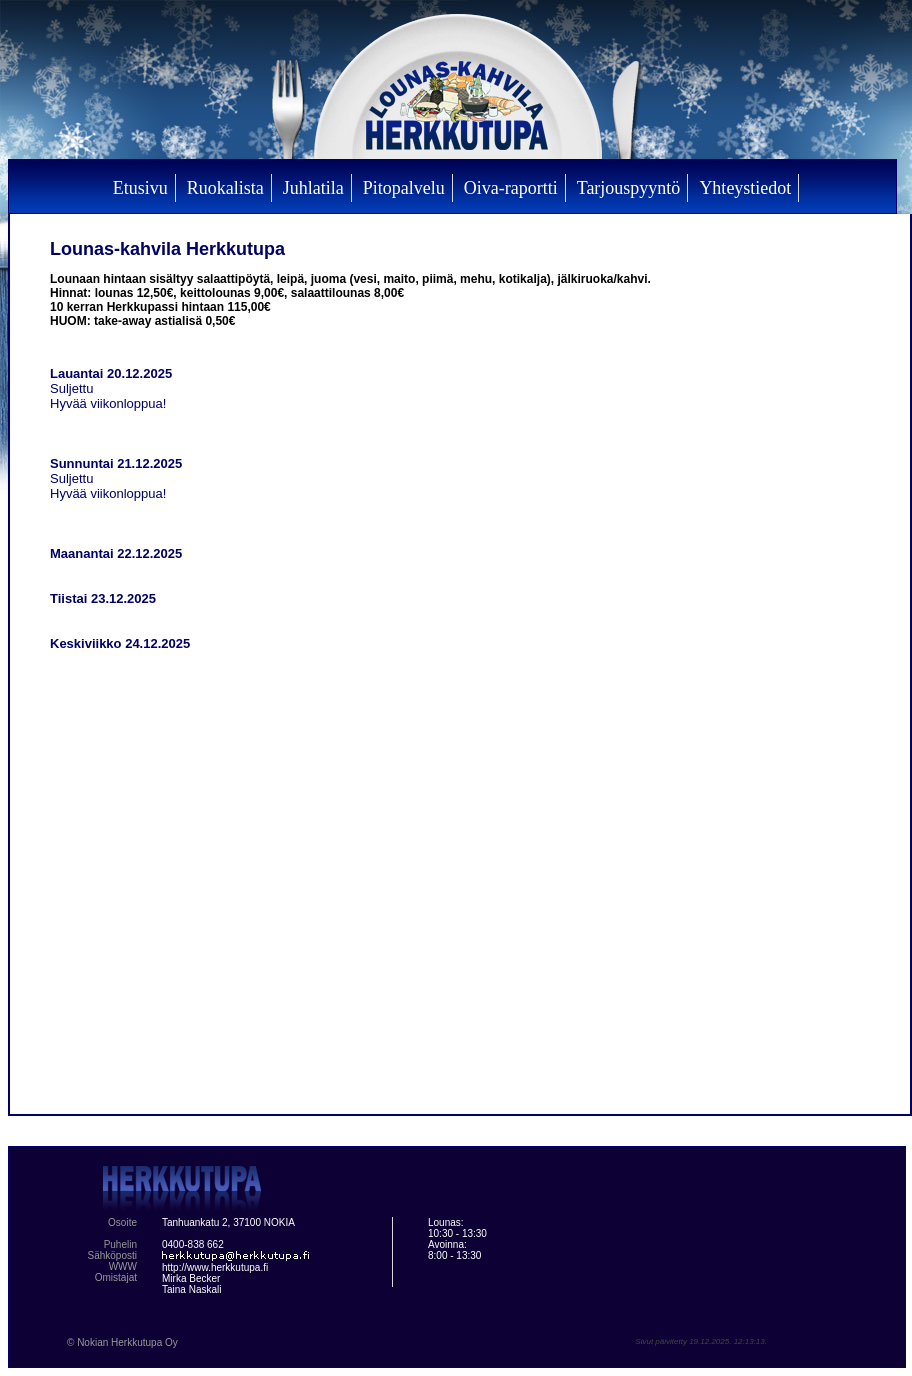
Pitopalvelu (404, 188)
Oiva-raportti (511, 188)
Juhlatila (313, 188)
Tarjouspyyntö (629, 188)
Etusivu (140, 188)
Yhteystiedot (745, 188)
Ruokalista (225, 188)
